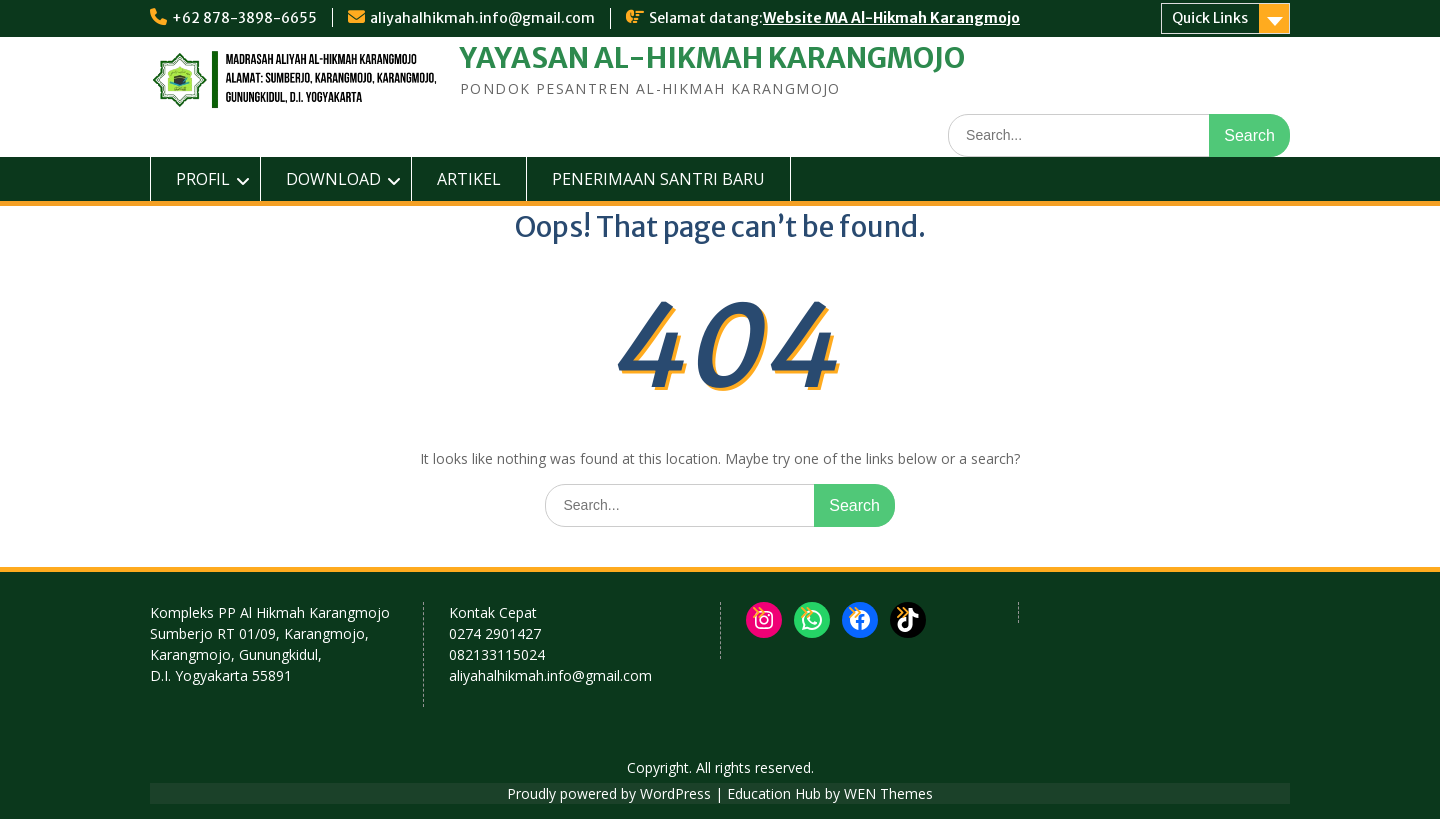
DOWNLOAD (333, 179)
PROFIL (203, 179)
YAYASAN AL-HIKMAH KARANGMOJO (712, 58)
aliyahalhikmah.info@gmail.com (482, 18)
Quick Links (1210, 18)
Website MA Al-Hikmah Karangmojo (891, 18)
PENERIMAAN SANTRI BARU (658, 179)
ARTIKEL (469, 179)
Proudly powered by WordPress (609, 793)
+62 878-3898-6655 (244, 18)
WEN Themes (888, 793)
